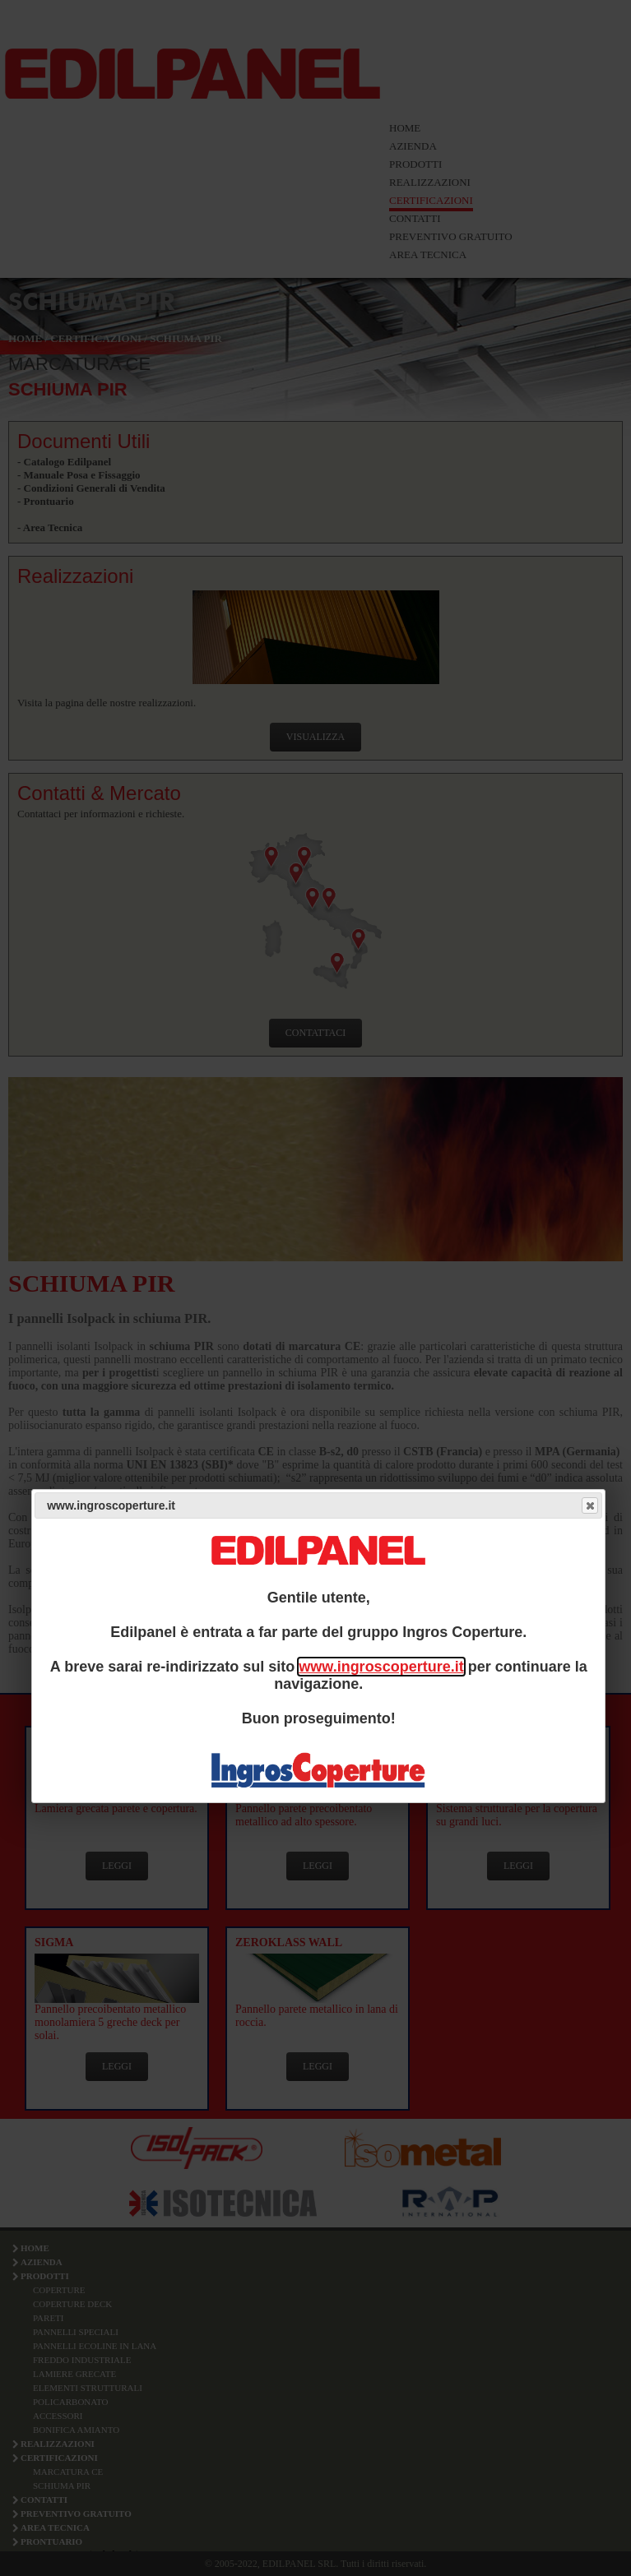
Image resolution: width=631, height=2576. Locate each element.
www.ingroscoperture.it (381, 1666)
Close (589, 1505)
